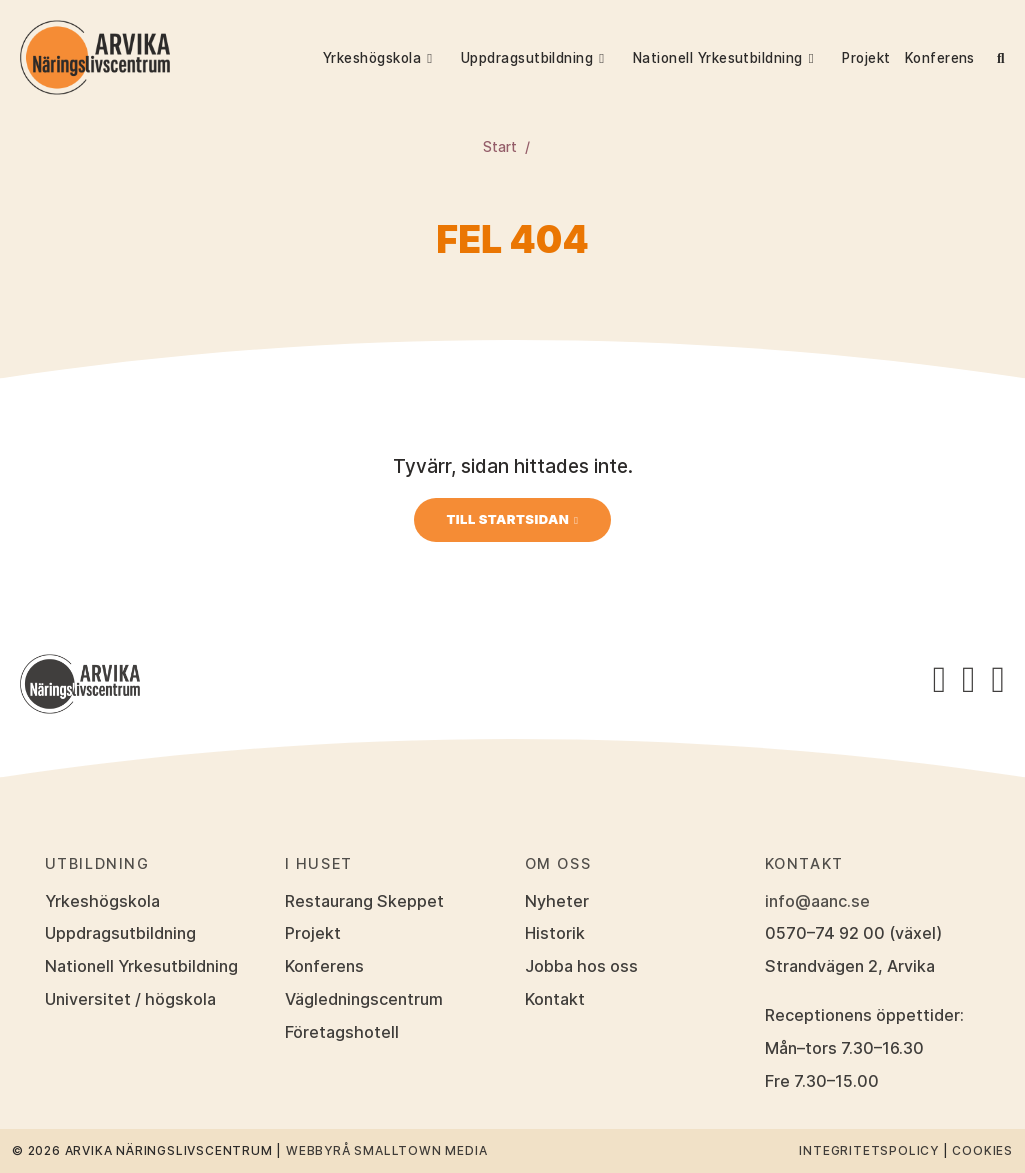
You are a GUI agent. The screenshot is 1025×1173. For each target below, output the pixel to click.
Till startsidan (507, 519)
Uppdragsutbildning (527, 58)
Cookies (982, 1150)
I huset (319, 863)
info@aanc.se (817, 901)
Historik (555, 933)
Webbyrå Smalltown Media (386, 1150)
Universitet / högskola (130, 999)
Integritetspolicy (869, 1150)
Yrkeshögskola (372, 58)
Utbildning (97, 863)
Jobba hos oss (581, 966)
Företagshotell (342, 1032)
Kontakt (555, 999)
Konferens (940, 58)
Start (500, 147)
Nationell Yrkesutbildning (718, 58)
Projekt (866, 58)
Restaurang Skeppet (364, 901)
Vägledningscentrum (364, 999)
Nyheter (557, 901)
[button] (439, 58)
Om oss (558, 863)
